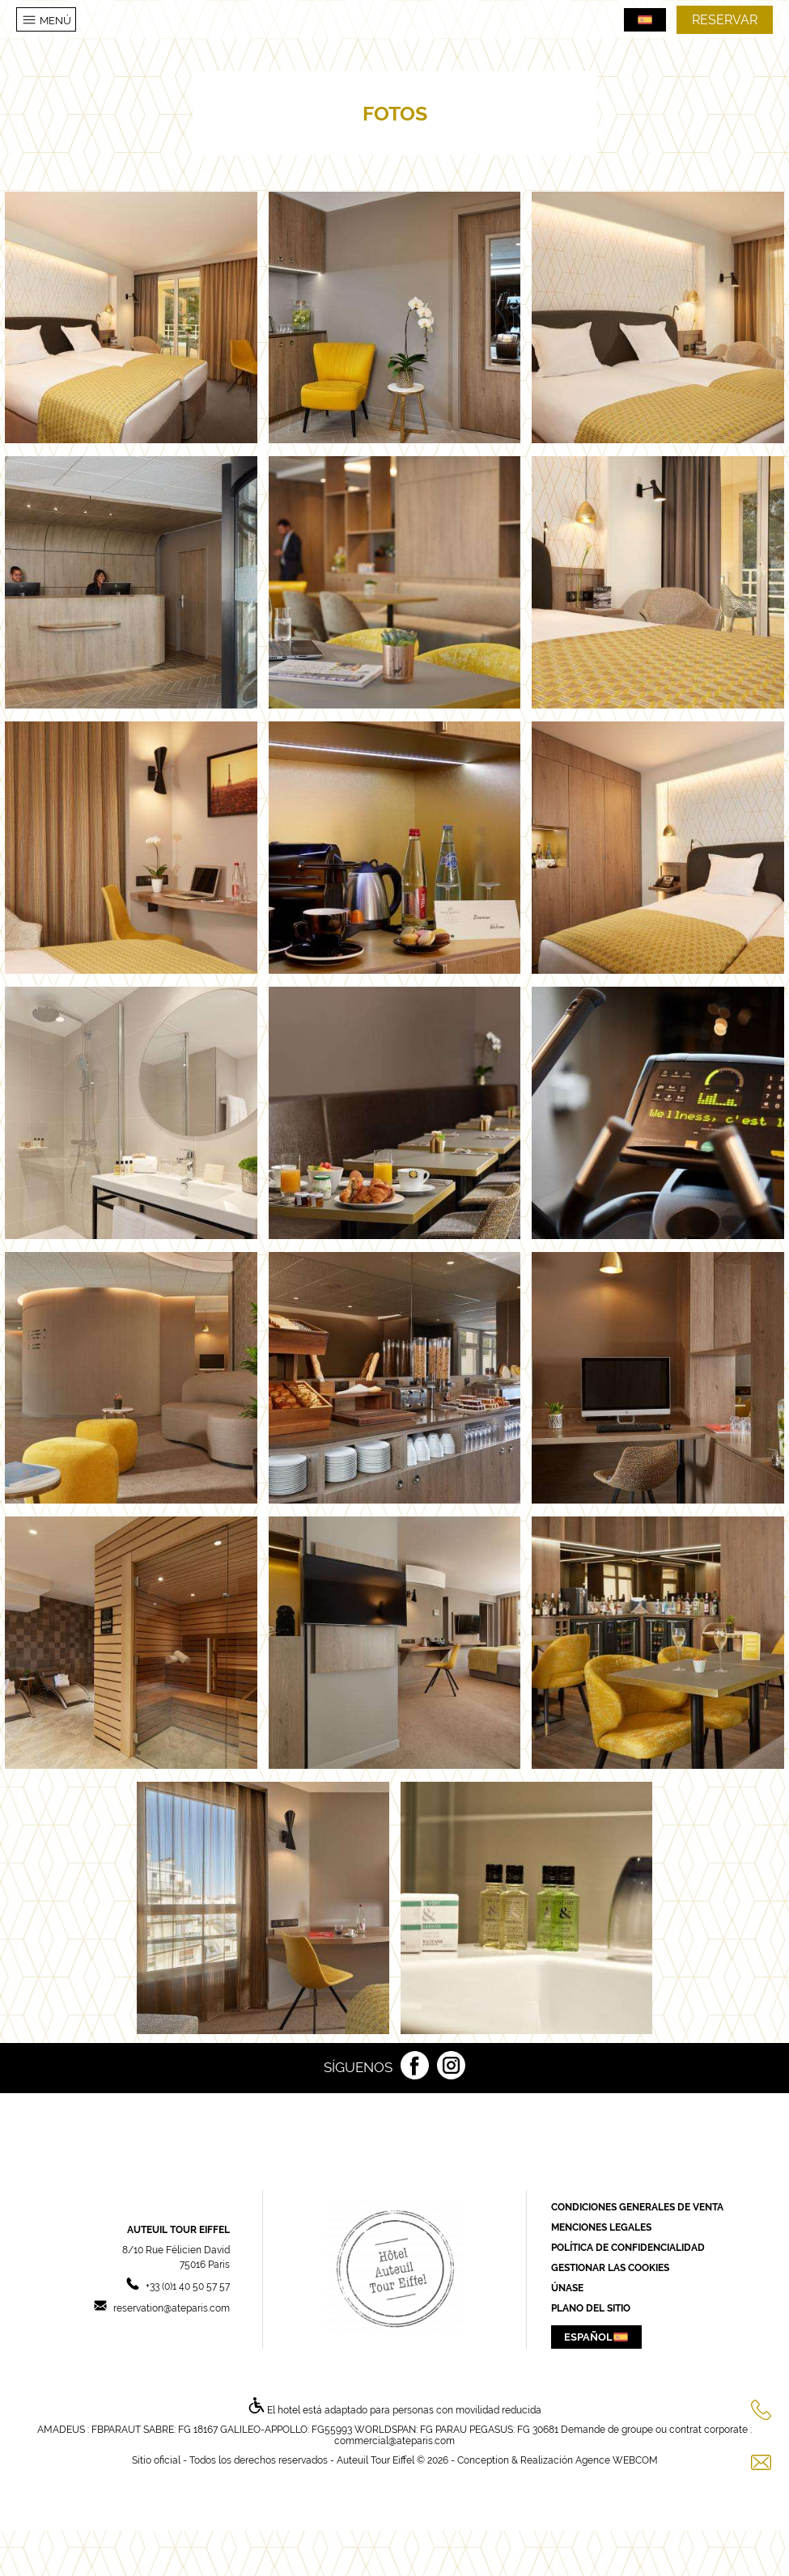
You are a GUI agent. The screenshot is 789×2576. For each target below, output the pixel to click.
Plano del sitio (590, 2308)
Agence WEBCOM (616, 2460)
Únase (567, 2288)
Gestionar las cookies (610, 2268)
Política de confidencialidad (628, 2247)
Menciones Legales (601, 2227)
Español (596, 2337)
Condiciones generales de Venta (637, 2207)
